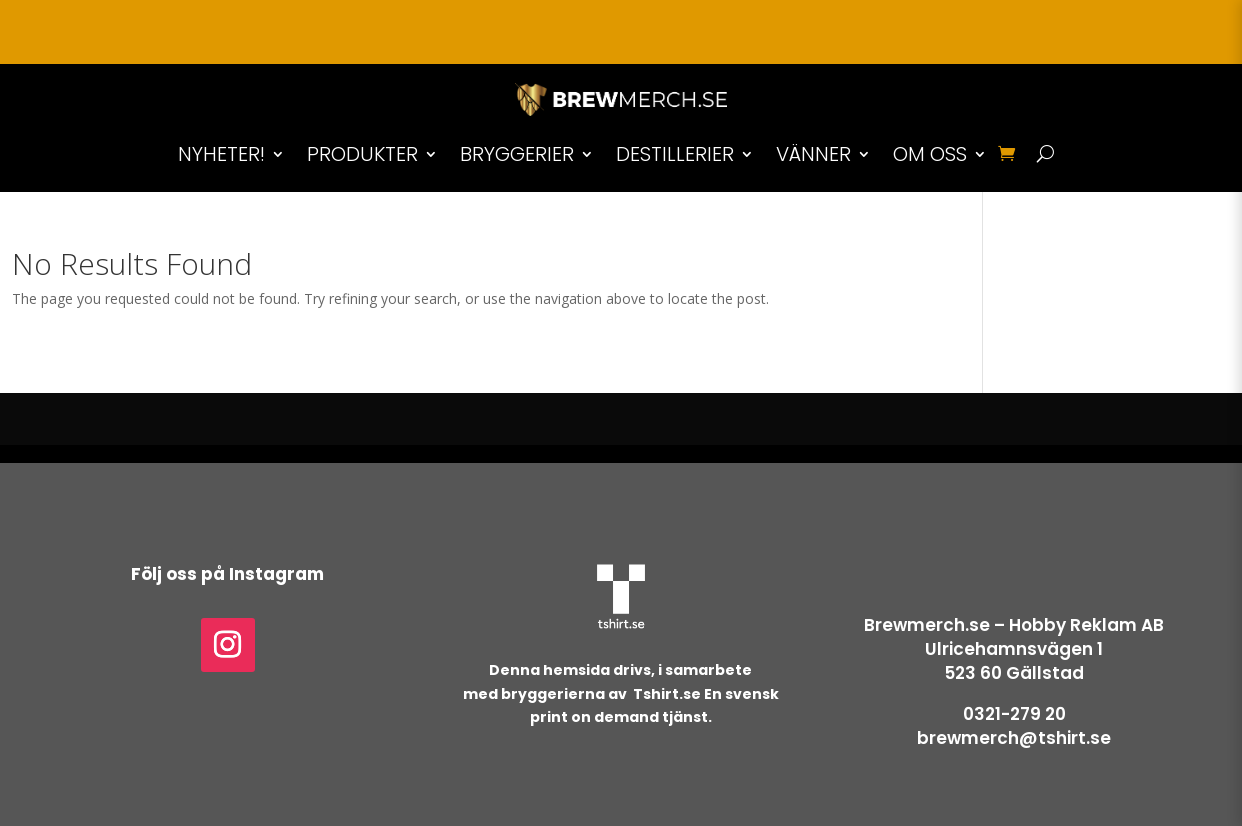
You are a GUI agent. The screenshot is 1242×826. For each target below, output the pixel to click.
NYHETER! (221, 154)
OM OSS (930, 154)
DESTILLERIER (675, 154)
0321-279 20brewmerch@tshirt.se (1014, 726)
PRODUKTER (362, 154)
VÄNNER (813, 154)
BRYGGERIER (517, 154)
